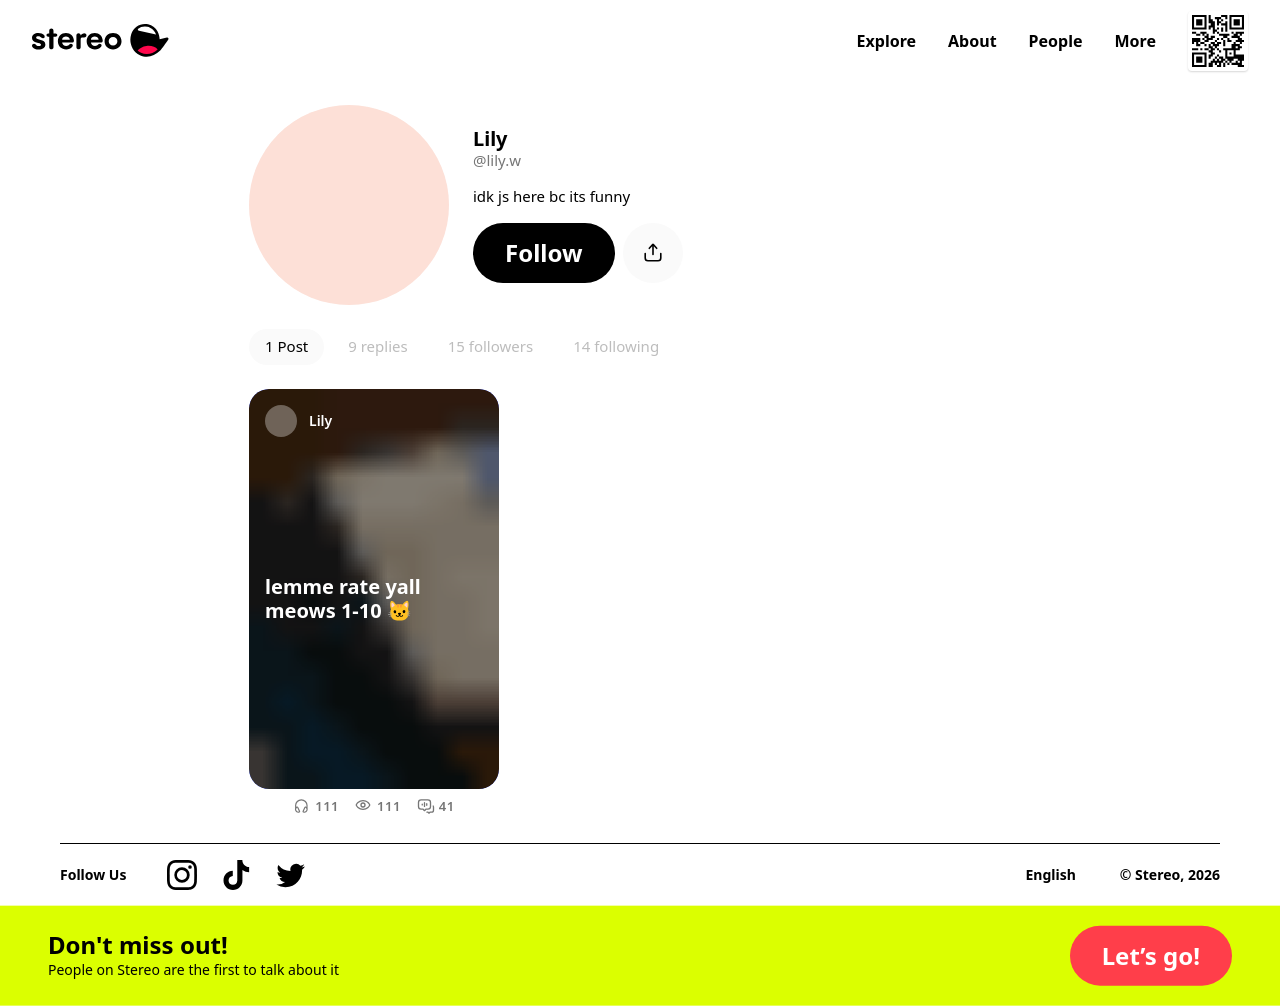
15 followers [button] (490, 346)
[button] (544, 253)
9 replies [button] (377, 346)
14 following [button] (616, 346)
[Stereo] (100, 40)
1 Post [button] (286, 346)
